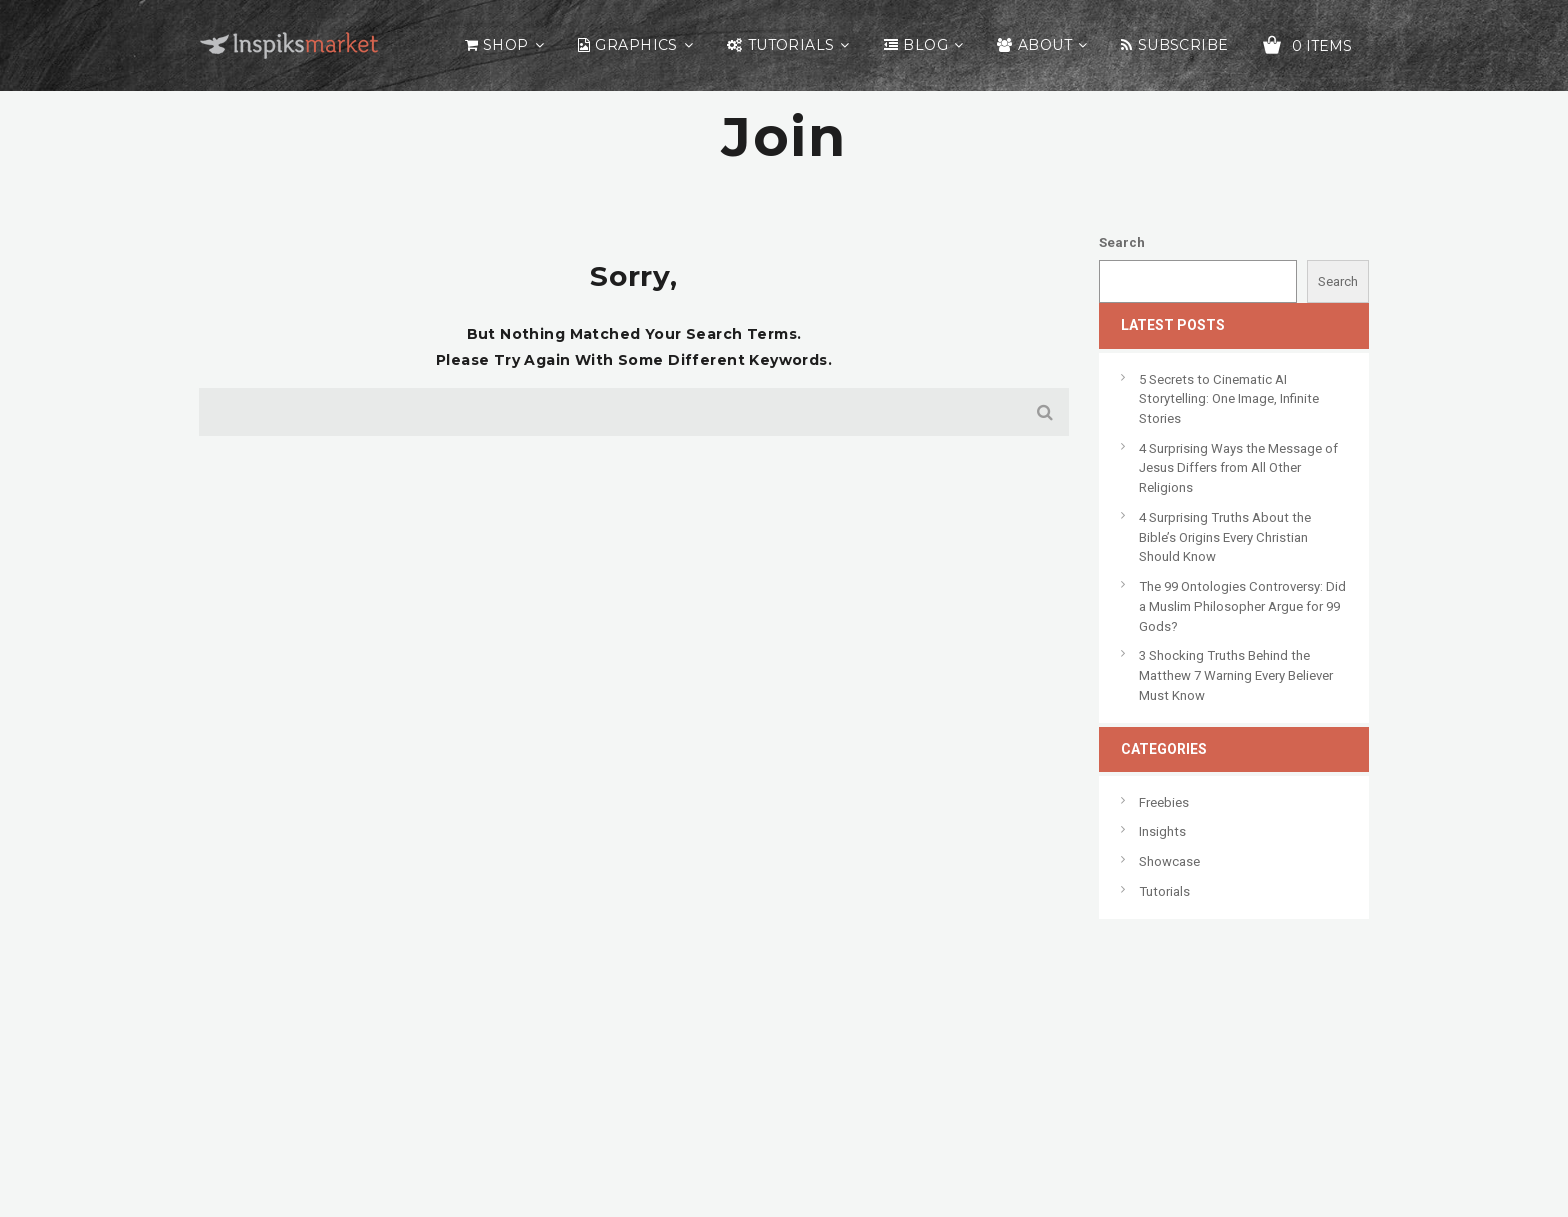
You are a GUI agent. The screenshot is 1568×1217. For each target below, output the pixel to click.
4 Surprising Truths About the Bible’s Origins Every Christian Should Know (1225, 537)
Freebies (1164, 802)
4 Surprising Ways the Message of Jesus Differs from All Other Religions (1238, 468)
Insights (1162, 831)
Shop (506, 45)
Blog (925, 45)
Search (1122, 242)
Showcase (1169, 861)
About (1045, 45)
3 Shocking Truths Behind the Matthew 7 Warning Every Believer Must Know (1236, 675)
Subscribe (1183, 45)
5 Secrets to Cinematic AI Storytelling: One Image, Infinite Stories (1229, 399)
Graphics (636, 45)
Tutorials (791, 45)
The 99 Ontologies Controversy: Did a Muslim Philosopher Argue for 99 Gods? (1242, 606)
